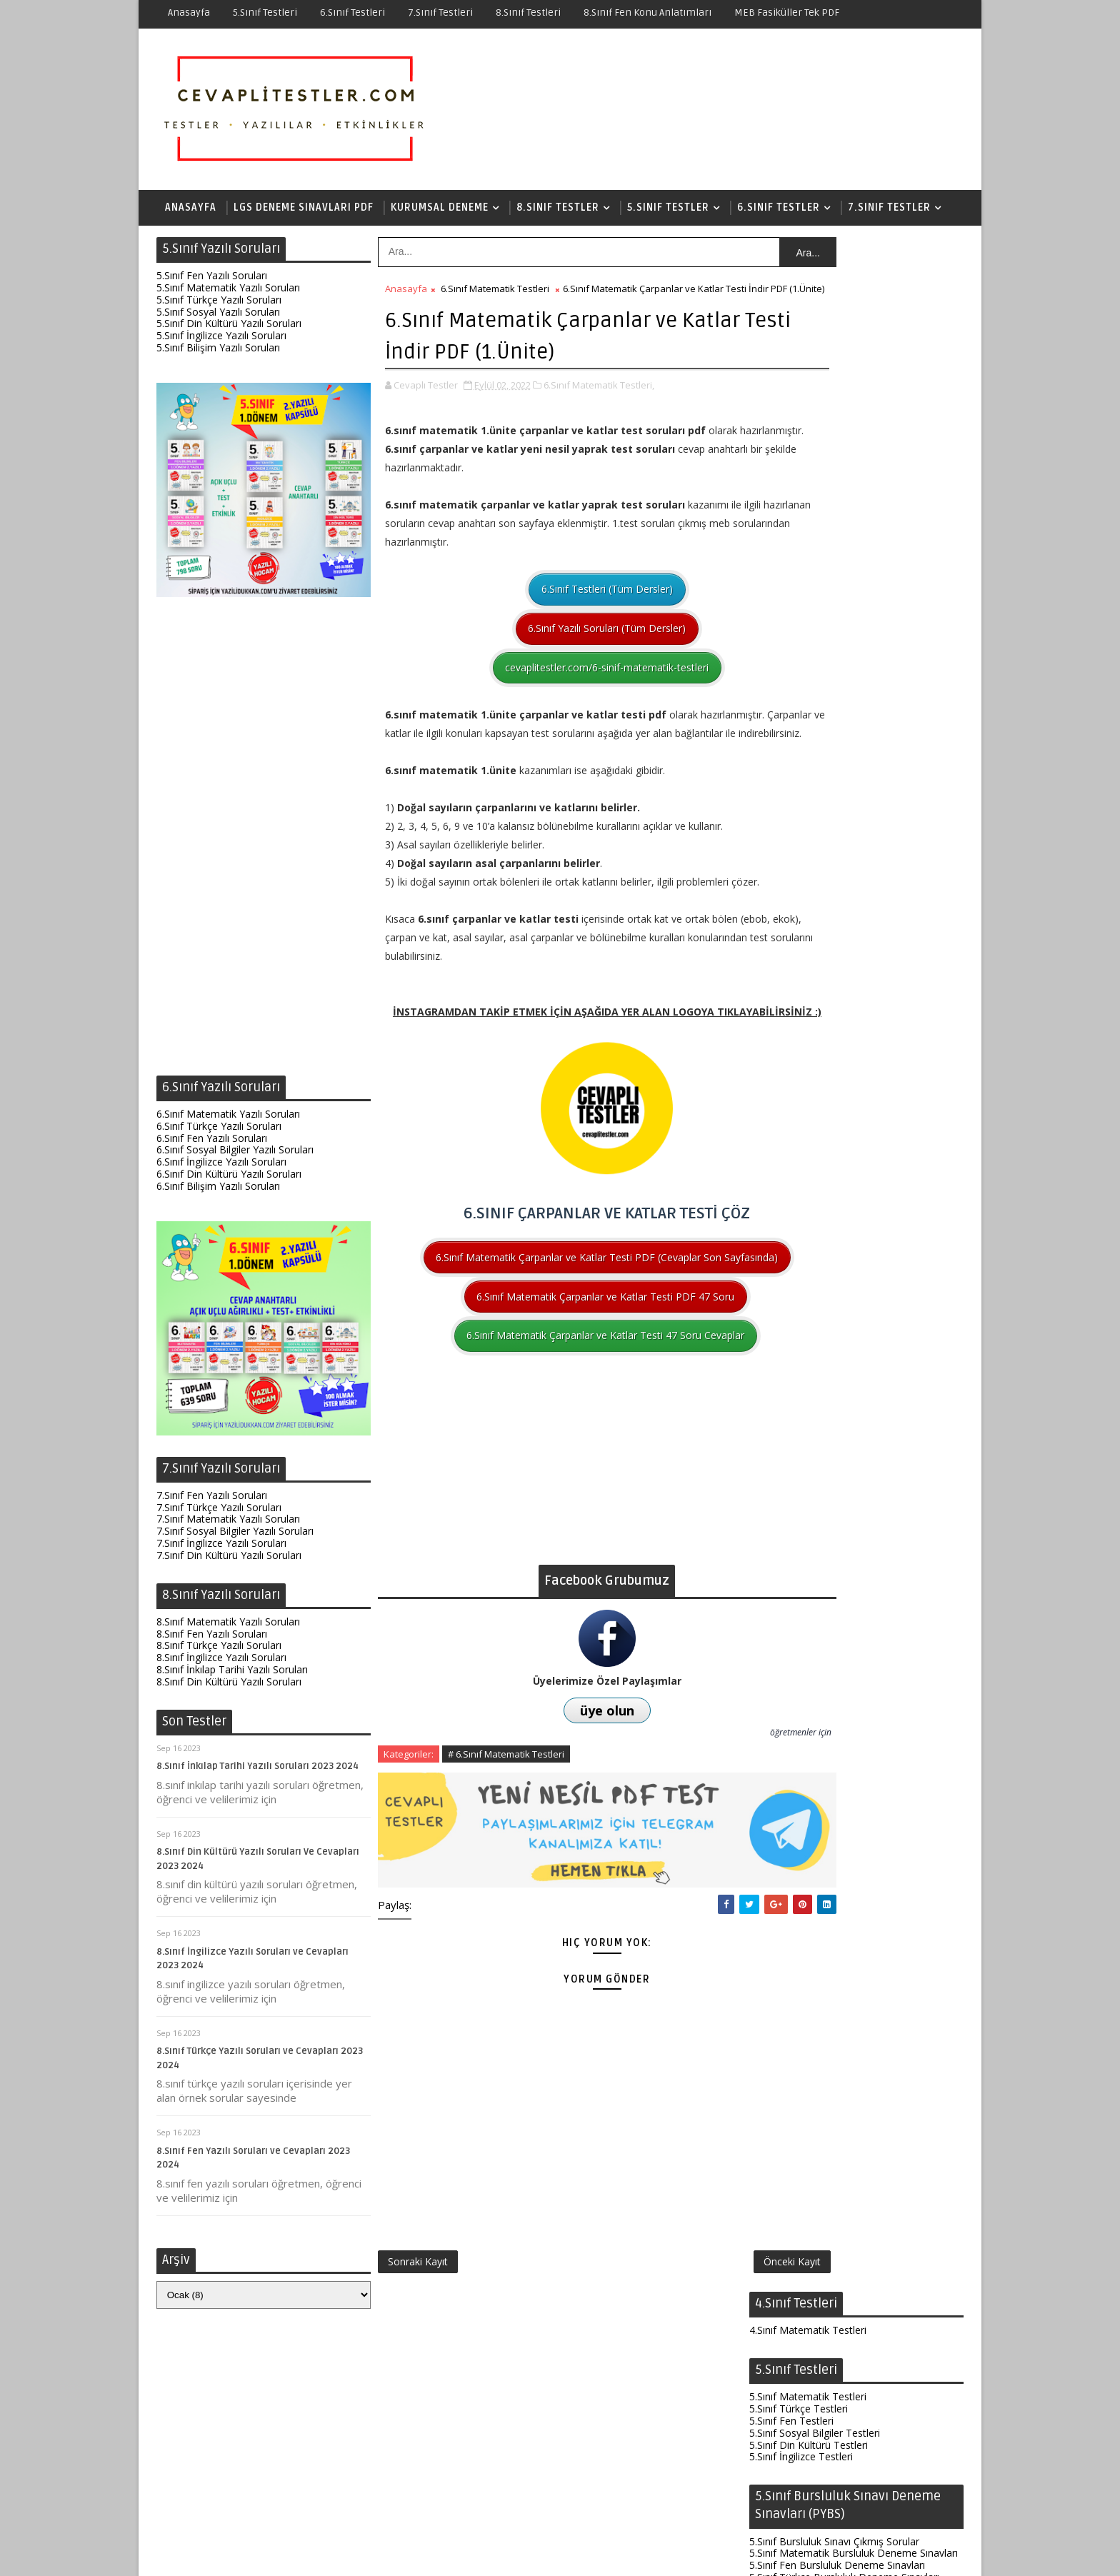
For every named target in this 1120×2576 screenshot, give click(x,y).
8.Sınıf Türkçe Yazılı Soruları (218, 1651)
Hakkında (586, 2554)
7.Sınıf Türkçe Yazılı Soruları (218, 1513)
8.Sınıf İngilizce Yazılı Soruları (221, 1663)
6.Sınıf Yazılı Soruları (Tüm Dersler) (560, 647)
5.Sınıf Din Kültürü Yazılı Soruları (228, 329)
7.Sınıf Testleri (440, 12)
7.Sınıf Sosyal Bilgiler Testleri (814, 1553)
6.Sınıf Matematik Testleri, (599, 404)
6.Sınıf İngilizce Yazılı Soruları (221, 1167)
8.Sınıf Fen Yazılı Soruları (211, 1638)
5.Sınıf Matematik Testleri (807, 347)
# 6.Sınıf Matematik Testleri (506, 1846)
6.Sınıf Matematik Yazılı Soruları (228, 1119)
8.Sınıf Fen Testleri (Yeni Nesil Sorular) (853, 2094)
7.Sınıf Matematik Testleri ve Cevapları (852, 2488)
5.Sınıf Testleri (265, 12)
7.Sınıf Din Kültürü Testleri (808, 1577)
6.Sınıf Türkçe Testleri (798, 1271)
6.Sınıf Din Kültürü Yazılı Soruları (228, 1179)
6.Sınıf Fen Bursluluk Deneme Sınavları (837, 1439)
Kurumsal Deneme (440, 210)
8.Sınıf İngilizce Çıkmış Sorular (816, 2026)
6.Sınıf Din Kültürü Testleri (808, 1331)
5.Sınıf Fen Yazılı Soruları (211, 281)
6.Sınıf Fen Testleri (791, 1294)
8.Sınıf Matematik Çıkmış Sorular (823, 1978)
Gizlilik (677, 2554)
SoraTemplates (246, 2554)
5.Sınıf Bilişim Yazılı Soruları (218, 353)
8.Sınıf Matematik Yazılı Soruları (228, 1627)
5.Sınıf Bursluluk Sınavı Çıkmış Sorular (834, 491)
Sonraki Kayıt (418, 2335)
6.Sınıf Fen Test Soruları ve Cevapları (846, 2269)
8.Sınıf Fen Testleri (791, 1863)
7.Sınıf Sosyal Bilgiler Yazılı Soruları (235, 1536)
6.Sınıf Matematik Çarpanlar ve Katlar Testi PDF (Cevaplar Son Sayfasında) (560, 1341)
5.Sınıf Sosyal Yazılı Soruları (218, 317)
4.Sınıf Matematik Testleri (807, 281)
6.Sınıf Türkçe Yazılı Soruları (218, 1131)
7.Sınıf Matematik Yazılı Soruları (228, 1524)
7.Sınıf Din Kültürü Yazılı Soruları (228, 1561)
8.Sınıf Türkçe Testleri (798, 1876)
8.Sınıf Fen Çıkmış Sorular (807, 1990)
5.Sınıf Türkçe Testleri (798, 359)
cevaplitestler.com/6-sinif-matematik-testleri (560, 686)
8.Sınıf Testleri (528, 12)
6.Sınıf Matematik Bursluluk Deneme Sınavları (853, 1427)
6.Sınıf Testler (778, 210)
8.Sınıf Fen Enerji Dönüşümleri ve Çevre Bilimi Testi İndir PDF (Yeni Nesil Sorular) (852, 2137)
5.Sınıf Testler (668, 210)
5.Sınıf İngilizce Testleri (801, 407)
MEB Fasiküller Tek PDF (786, 12)
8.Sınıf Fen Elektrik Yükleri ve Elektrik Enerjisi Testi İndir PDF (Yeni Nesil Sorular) (848, 2356)
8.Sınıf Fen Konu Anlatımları (647, 12)
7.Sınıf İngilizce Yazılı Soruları (221, 1548)
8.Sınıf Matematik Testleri (807, 1852)
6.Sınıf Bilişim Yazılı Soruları (218, 1191)
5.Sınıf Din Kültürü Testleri (808, 395)
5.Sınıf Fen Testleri (791, 372)
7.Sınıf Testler (889, 210)
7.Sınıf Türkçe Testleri (798, 1541)
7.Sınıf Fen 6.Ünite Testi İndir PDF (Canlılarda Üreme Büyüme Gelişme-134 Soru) (851, 2225)
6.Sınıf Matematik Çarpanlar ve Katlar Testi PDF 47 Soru (559, 1389)
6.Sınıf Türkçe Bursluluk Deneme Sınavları (844, 1451)
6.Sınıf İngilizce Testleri (801, 1318)
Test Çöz (533, 2554)
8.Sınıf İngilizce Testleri (801, 1900)
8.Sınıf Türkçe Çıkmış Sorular (814, 2002)
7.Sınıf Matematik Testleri (807, 1517)
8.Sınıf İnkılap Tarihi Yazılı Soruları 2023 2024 (257, 1772)
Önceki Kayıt (697, 2335)
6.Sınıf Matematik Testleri (495, 294)
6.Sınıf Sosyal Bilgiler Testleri (814, 1306)
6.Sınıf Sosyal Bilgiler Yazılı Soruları (235, 1155)
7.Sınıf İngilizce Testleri (801, 1566)
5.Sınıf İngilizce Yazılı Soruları (221, 341)
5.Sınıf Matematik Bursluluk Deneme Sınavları (853, 504)
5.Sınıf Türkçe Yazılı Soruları (218, 305)
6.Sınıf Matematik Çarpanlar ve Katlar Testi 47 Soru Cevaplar (559, 1428)
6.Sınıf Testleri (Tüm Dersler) (560, 608)
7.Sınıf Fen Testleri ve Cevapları (834, 2181)
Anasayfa (189, 12)
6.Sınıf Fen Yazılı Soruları (211, 1144)
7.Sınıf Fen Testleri (791, 1529)
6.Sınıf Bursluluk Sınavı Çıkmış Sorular (834, 1415)
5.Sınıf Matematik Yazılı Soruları (228, 293)
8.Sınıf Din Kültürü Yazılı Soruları (228, 1687)
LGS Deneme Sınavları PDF (304, 210)
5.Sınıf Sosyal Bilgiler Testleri (814, 384)
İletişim (635, 2554)
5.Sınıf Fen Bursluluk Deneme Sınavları (837, 516)
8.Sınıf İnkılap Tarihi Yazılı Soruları (232, 1675)
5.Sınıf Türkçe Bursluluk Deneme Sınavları (844, 528)
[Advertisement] (263, 845)
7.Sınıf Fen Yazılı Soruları (211, 1501)
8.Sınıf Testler (557, 210)
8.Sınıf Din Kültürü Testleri (808, 1912)
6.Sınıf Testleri (352, 12)
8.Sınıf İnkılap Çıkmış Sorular (813, 2014)
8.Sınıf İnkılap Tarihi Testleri (811, 1888)
